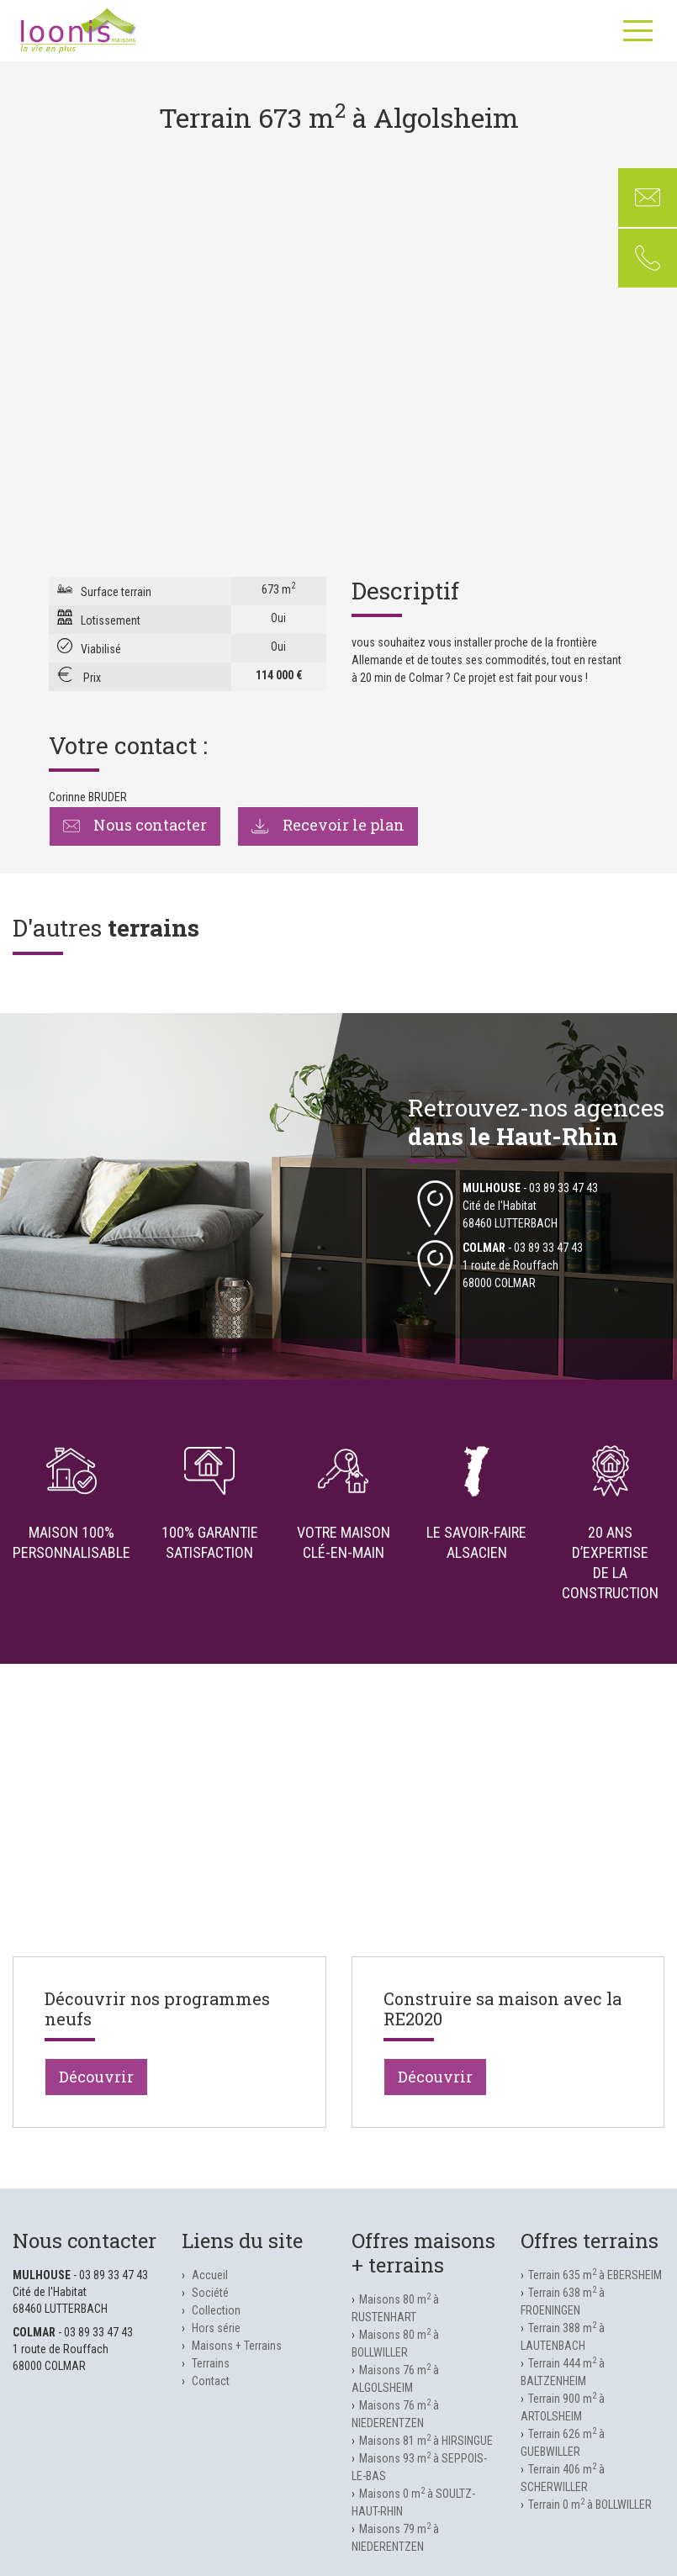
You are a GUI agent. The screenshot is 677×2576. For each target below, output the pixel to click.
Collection (216, 2310)
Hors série (216, 2328)
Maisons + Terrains (237, 2345)
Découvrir (96, 2077)
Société (210, 2292)
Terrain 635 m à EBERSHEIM (595, 2275)
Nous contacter (135, 825)
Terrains (211, 2363)
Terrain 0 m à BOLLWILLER (590, 2504)
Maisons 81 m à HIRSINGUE (426, 2440)
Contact (211, 2381)
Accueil (210, 2275)
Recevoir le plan (328, 825)
